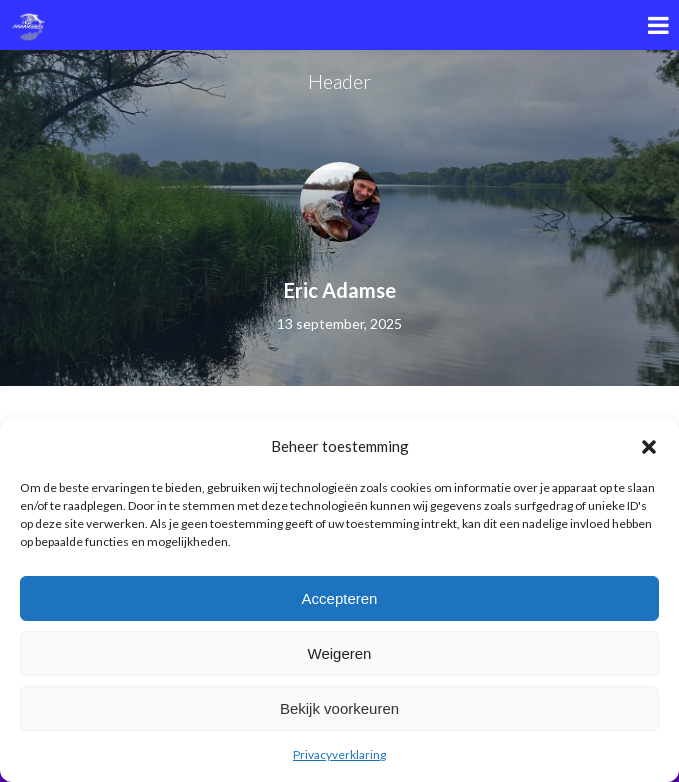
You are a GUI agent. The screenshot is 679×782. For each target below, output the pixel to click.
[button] (649, 447)
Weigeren (340, 653)
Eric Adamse (340, 290)
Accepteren (340, 598)
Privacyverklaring (339, 754)
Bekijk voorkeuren (339, 708)
